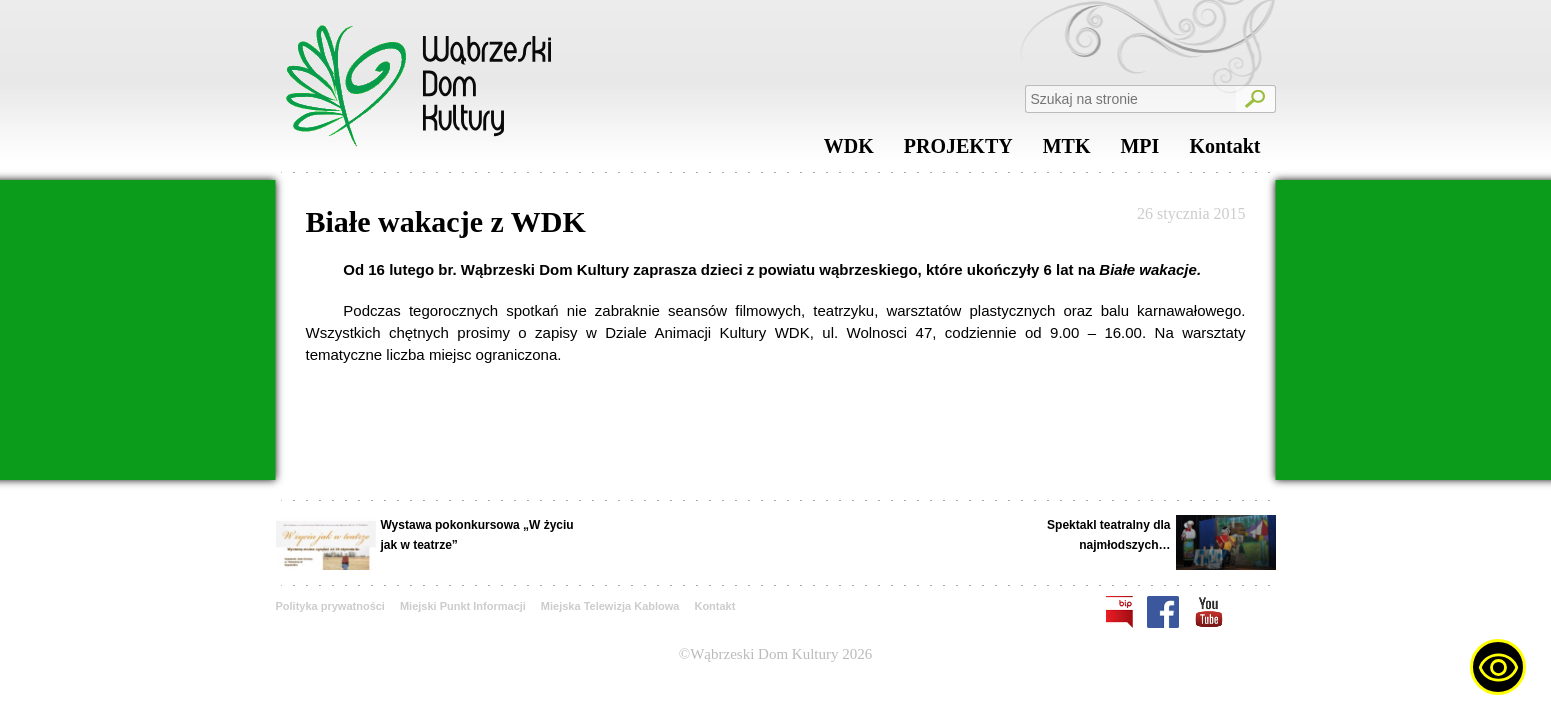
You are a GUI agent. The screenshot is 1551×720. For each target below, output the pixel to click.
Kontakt (1224, 151)
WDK (849, 151)
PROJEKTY (958, 151)
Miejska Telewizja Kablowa (610, 606)
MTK (1067, 151)
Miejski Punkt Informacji (463, 606)
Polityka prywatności (330, 606)
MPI (1139, 151)
